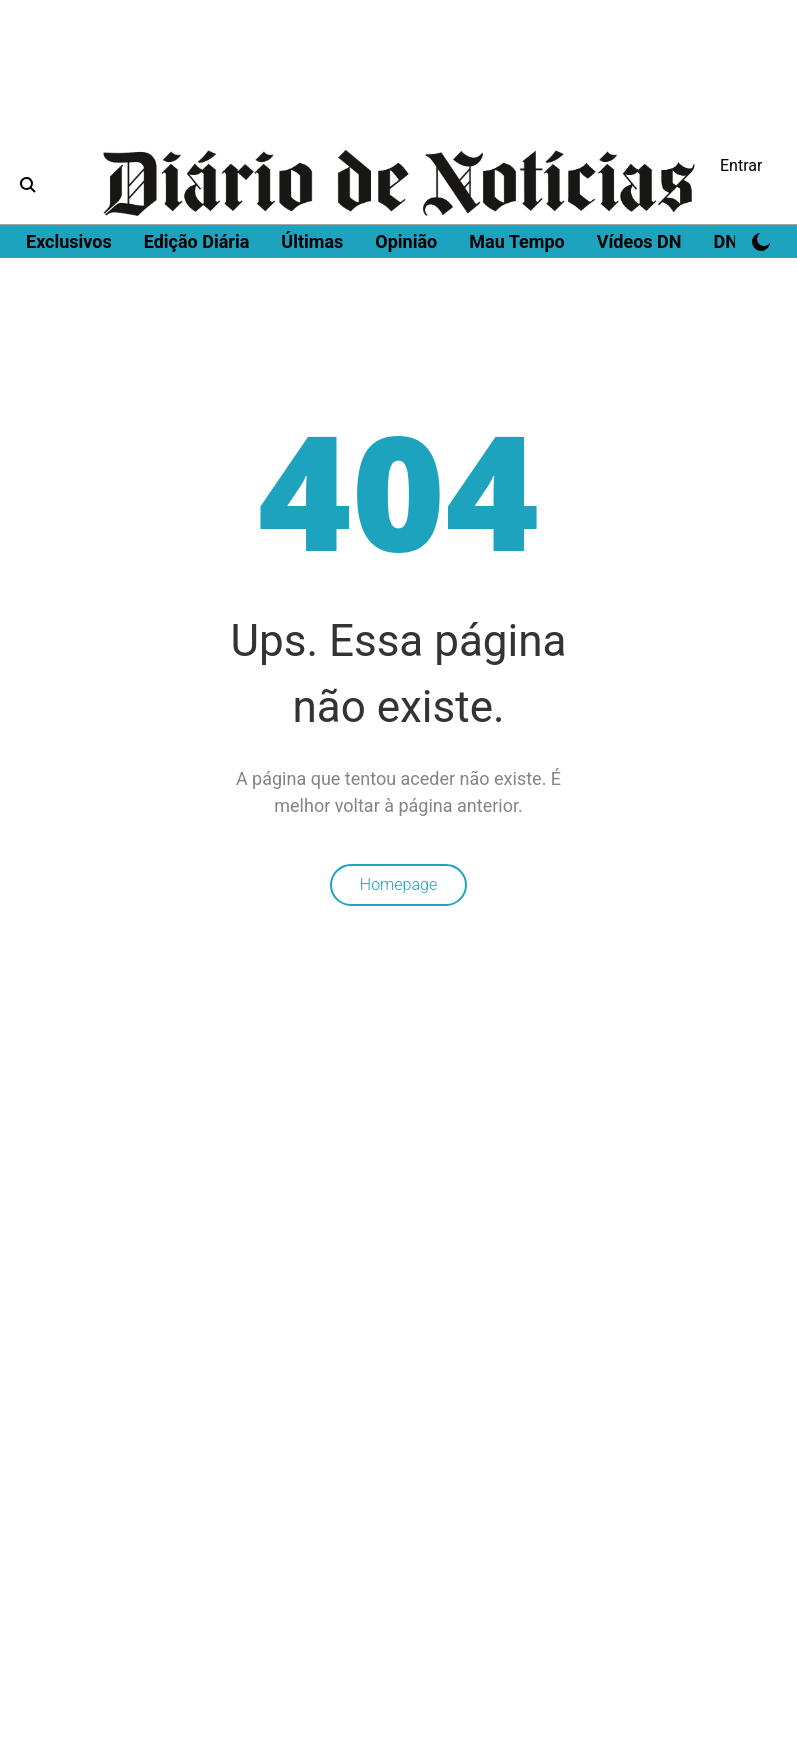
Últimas (312, 241)
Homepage (398, 884)
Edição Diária (197, 241)
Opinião (406, 241)
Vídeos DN (639, 241)
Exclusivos (69, 241)
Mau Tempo (516, 241)
